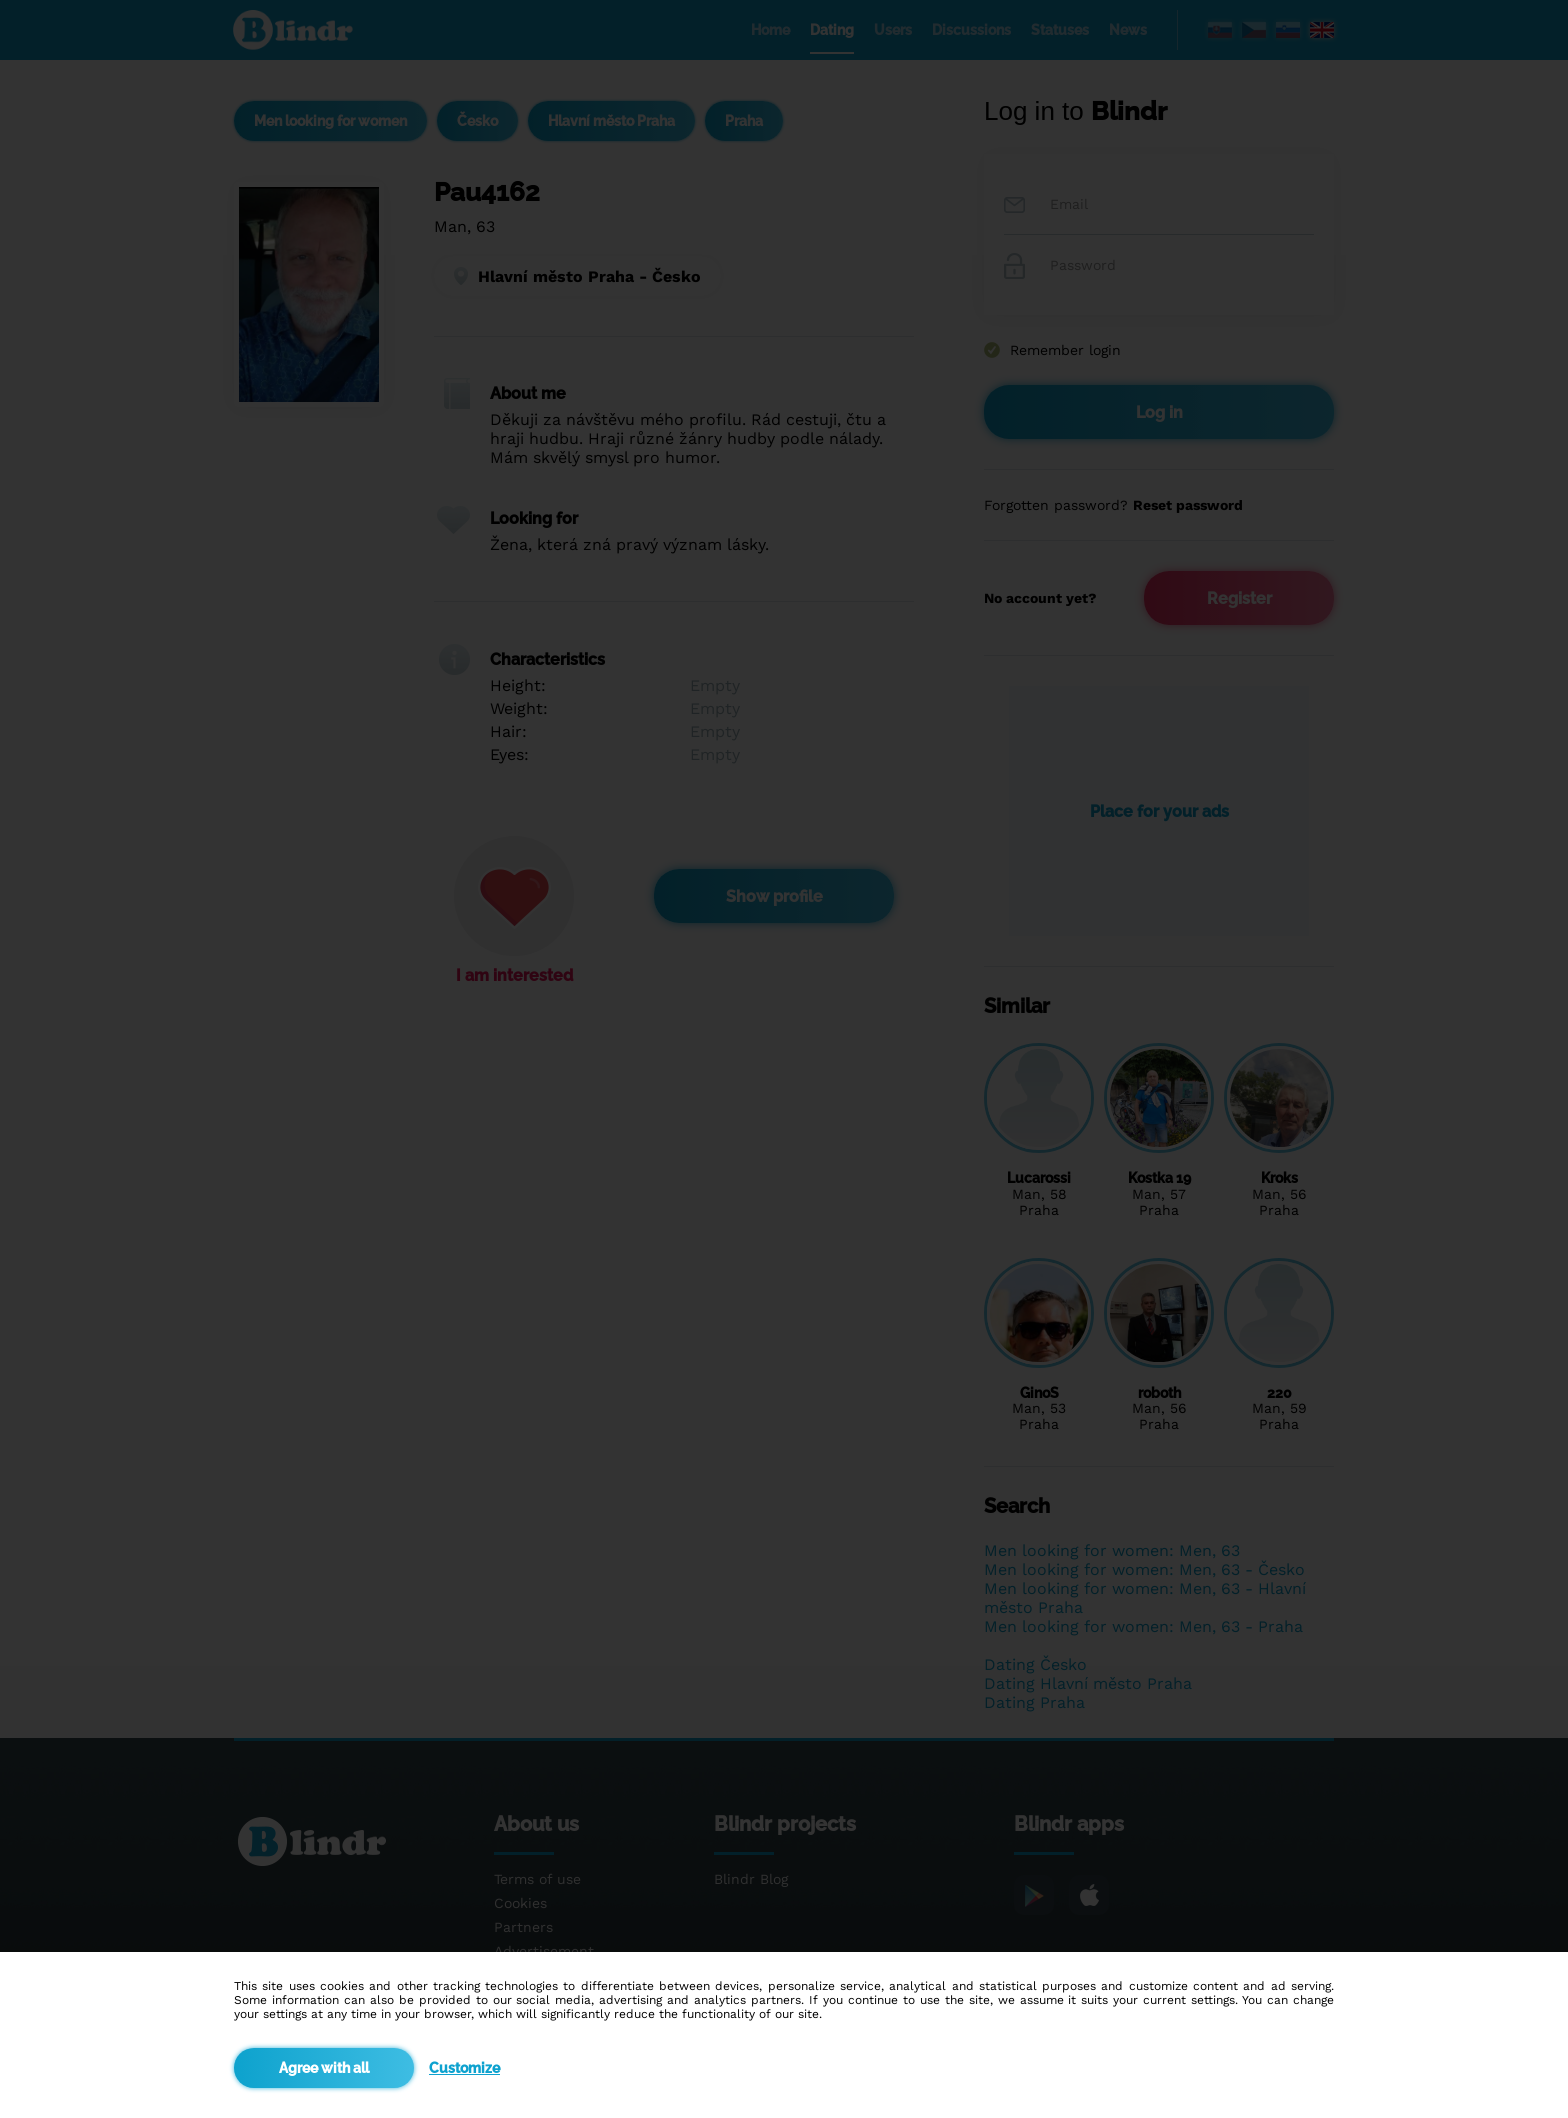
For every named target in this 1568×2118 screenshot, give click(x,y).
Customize (464, 2068)
